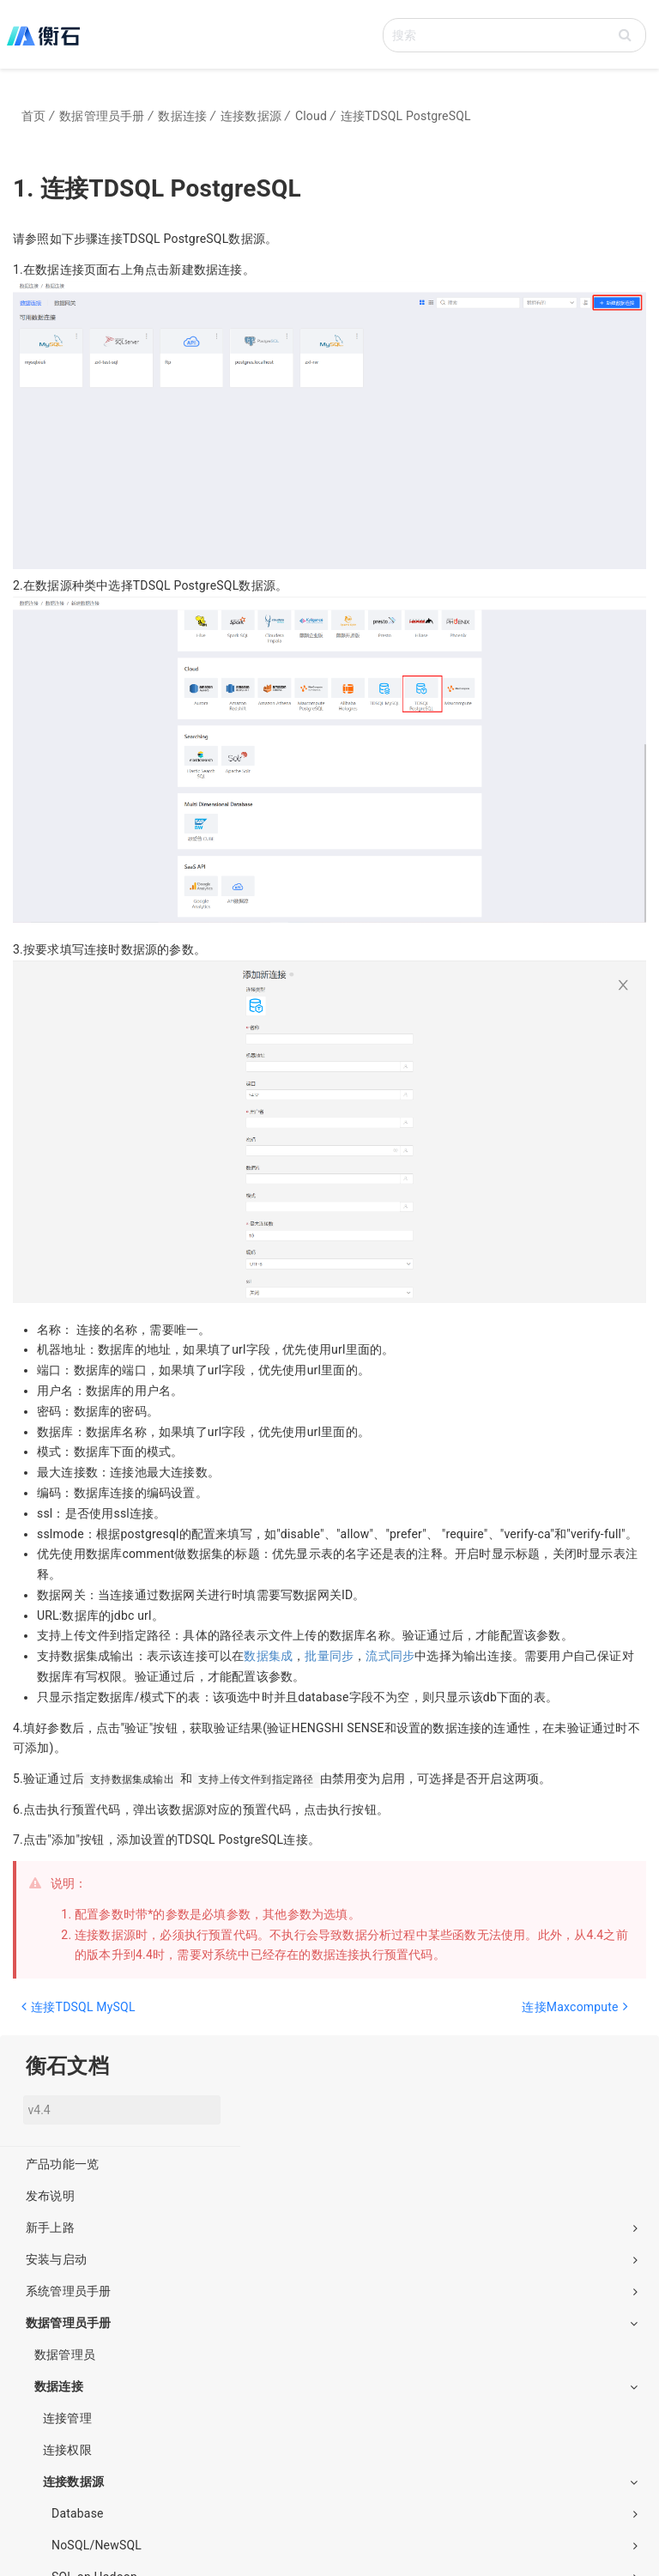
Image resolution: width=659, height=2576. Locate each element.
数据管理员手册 (332, 2323)
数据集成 (268, 1656)
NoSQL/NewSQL (344, 2545)
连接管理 (67, 2418)
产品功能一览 (62, 2164)
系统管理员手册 (332, 2291)
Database (344, 2513)
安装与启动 (332, 2259)
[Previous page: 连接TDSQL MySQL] (168, 2015)
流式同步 (390, 1656)
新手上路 (332, 2227)
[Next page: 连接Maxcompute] (481, 2015)
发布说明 (50, 2196)
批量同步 (329, 1656)
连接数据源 (340, 2481)
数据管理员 (64, 2354)
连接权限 (67, 2450)
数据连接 (336, 2386)
